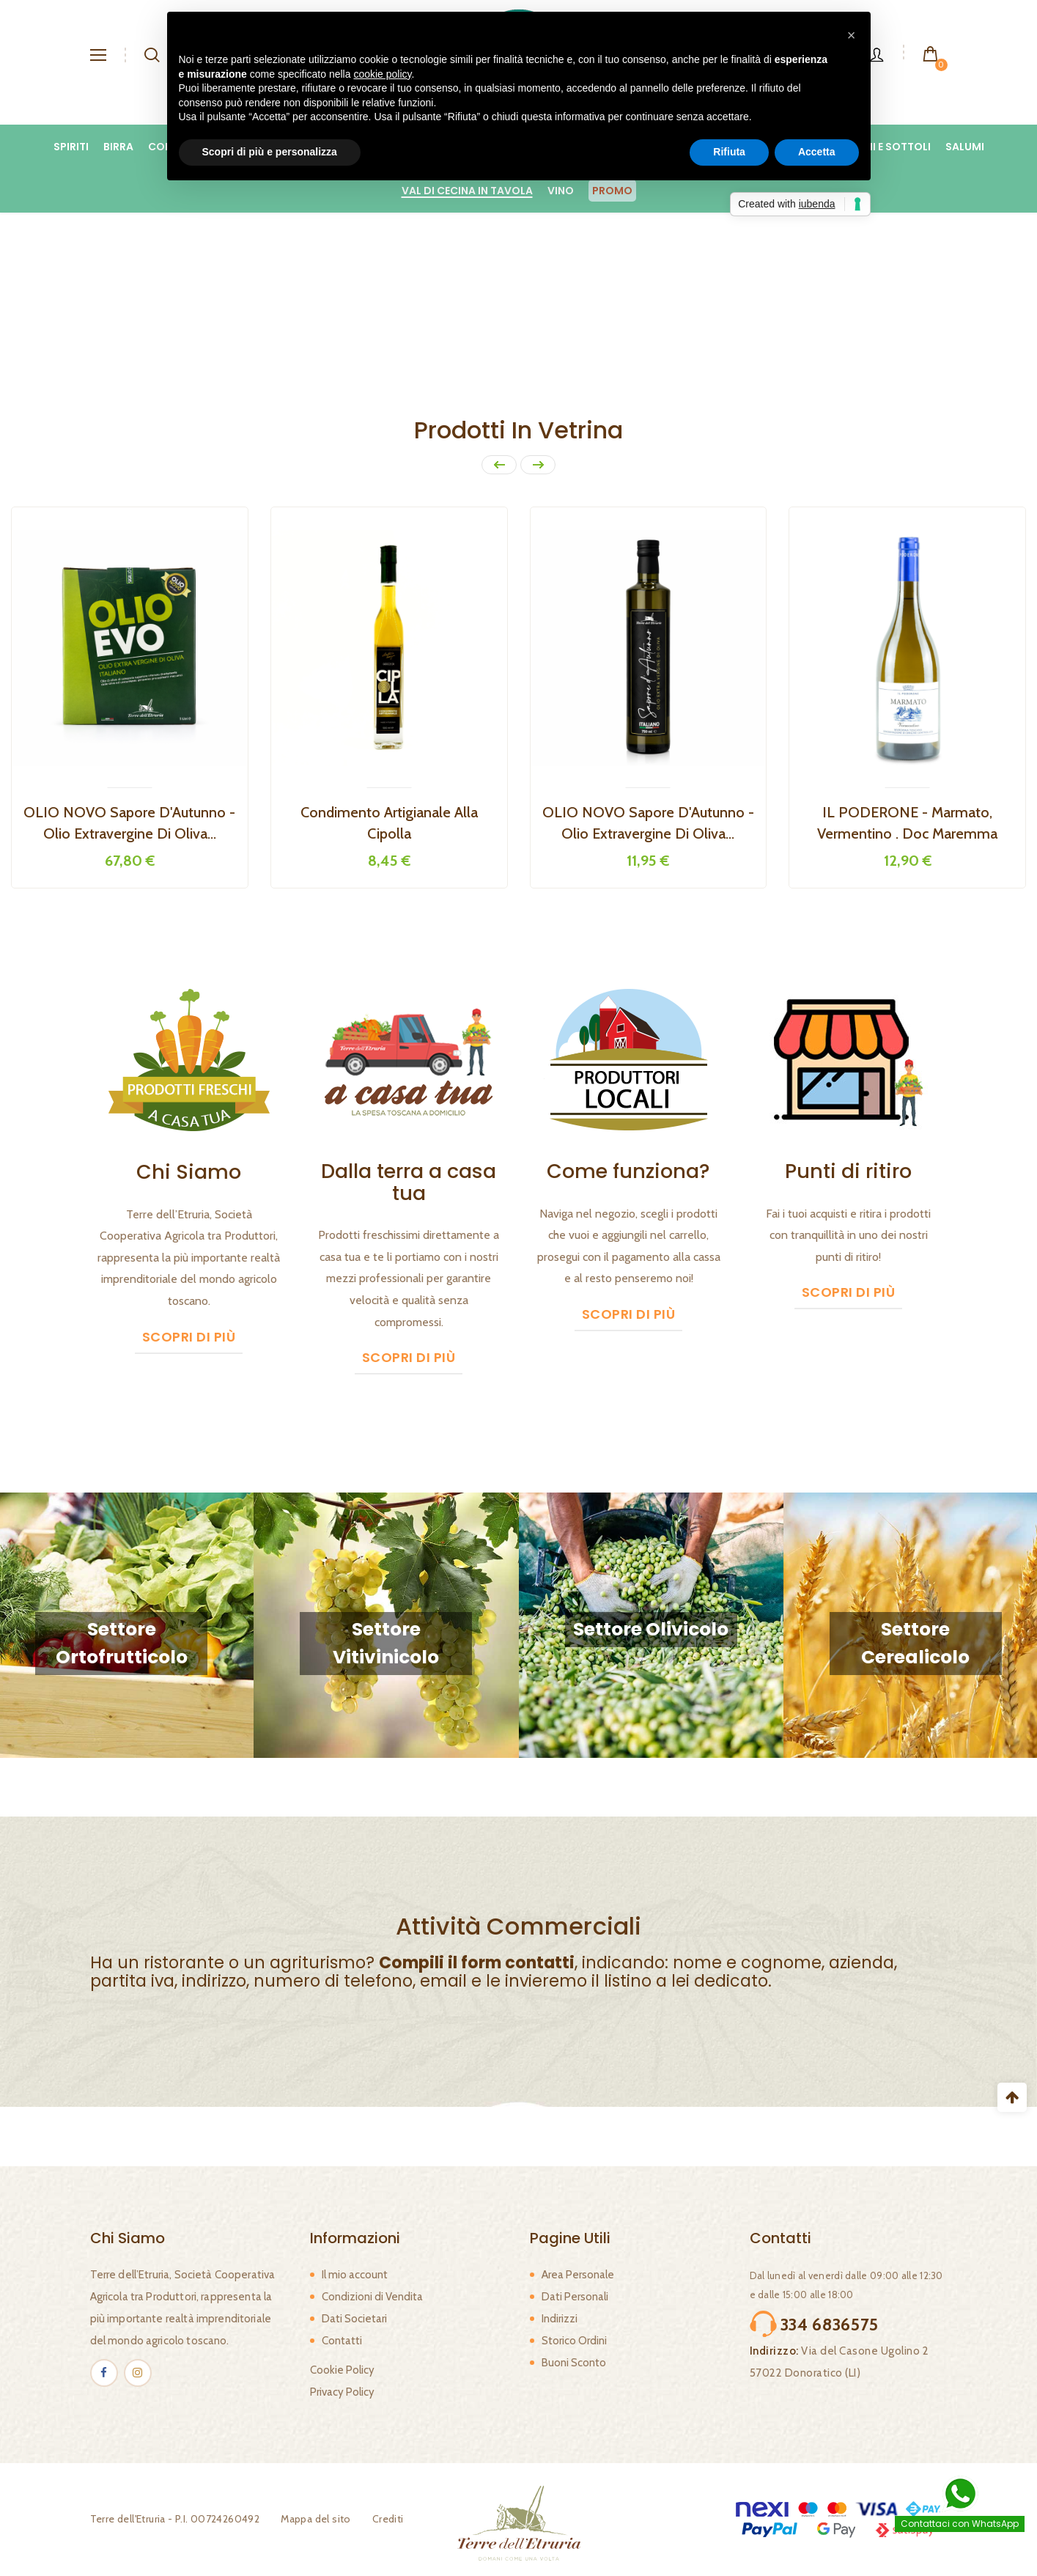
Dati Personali (575, 2296)
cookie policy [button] (382, 74)
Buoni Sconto (574, 2362)
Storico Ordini (574, 2340)
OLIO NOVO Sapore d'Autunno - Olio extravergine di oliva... (129, 822)
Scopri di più (189, 1337)
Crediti (388, 2518)
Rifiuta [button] (729, 152)
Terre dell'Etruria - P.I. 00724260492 (175, 2518)
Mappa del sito (316, 2518)
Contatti (342, 2340)
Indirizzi (559, 2318)
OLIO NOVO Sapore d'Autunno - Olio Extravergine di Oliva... (648, 822)
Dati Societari (354, 2318)
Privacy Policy (342, 2392)
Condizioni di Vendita (372, 2296)
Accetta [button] (816, 152)
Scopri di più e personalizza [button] (269, 152)
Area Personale (578, 2274)
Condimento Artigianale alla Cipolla (389, 822)
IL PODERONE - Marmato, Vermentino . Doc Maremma (907, 822)
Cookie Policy (342, 2370)
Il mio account (355, 2274)
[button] (851, 35)
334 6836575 (829, 2324)
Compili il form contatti (477, 1962)
